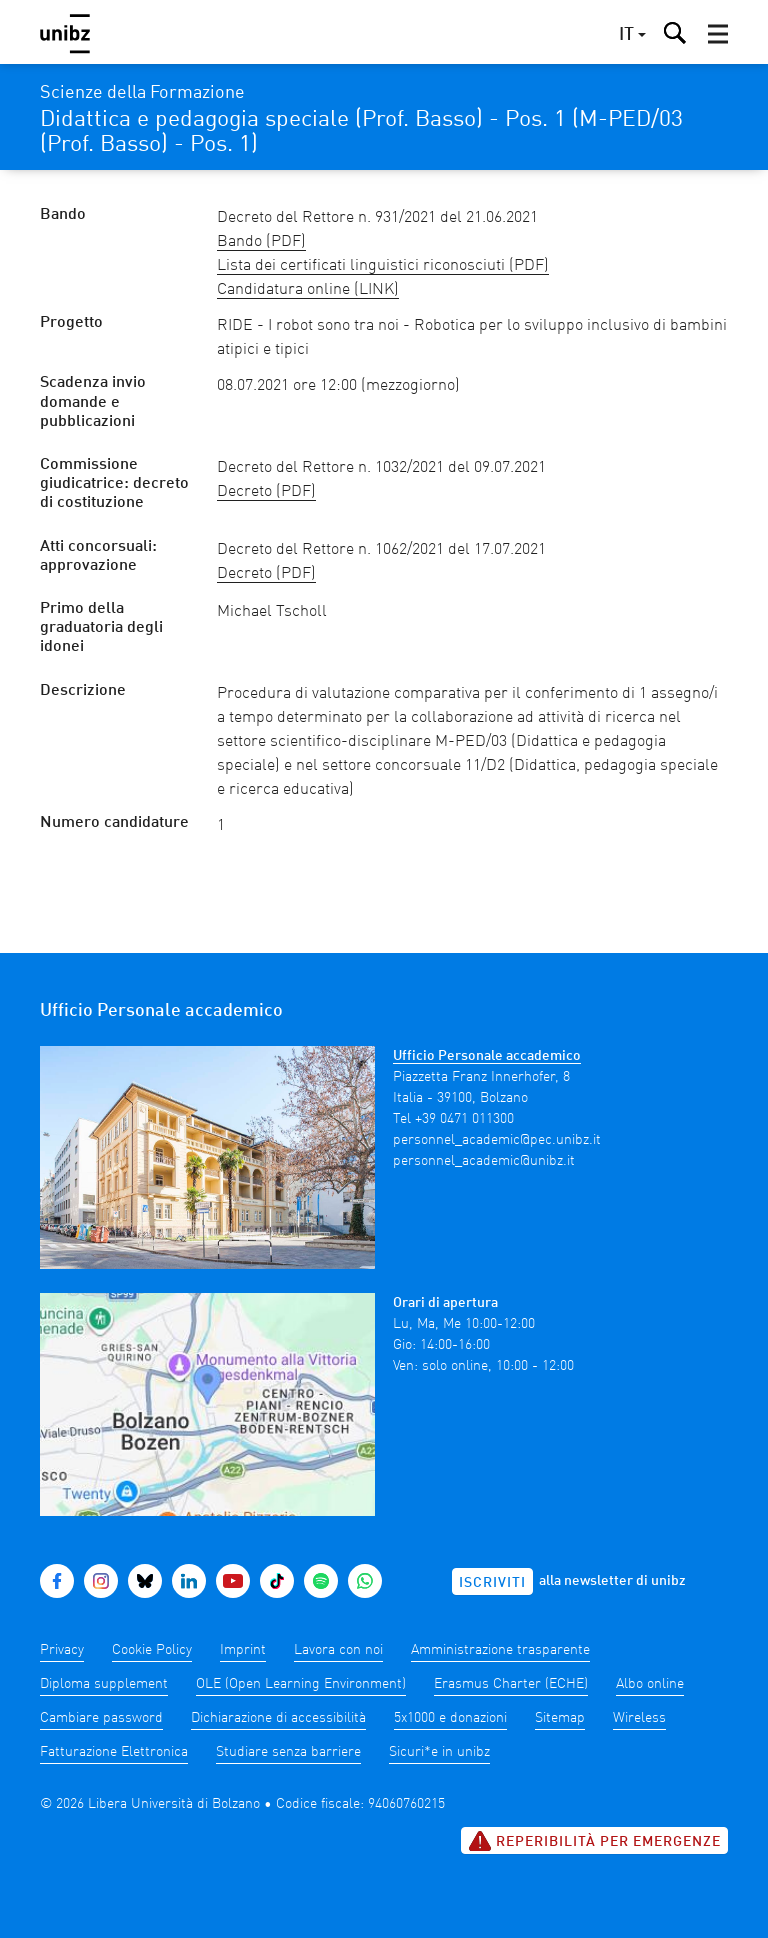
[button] (718, 34)
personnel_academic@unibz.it (484, 1161)
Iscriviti (492, 1583)
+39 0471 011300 (464, 1119)
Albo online (650, 1684)
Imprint (243, 1650)
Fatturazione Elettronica (114, 1752)
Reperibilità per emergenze (594, 1841)
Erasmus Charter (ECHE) (511, 1684)
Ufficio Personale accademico (487, 1056)
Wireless (639, 1718)
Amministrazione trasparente (500, 1650)
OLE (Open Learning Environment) (301, 1684)
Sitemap (560, 1718)
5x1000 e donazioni (450, 1718)
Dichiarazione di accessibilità (278, 1718)
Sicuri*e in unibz (439, 1752)
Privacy (62, 1650)
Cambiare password (101, 1718)
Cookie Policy (152, 1650)
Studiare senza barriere (288, 1752)
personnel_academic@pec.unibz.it (497, 1140)
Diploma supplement (104, 1684)
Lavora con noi (338, 1650)
